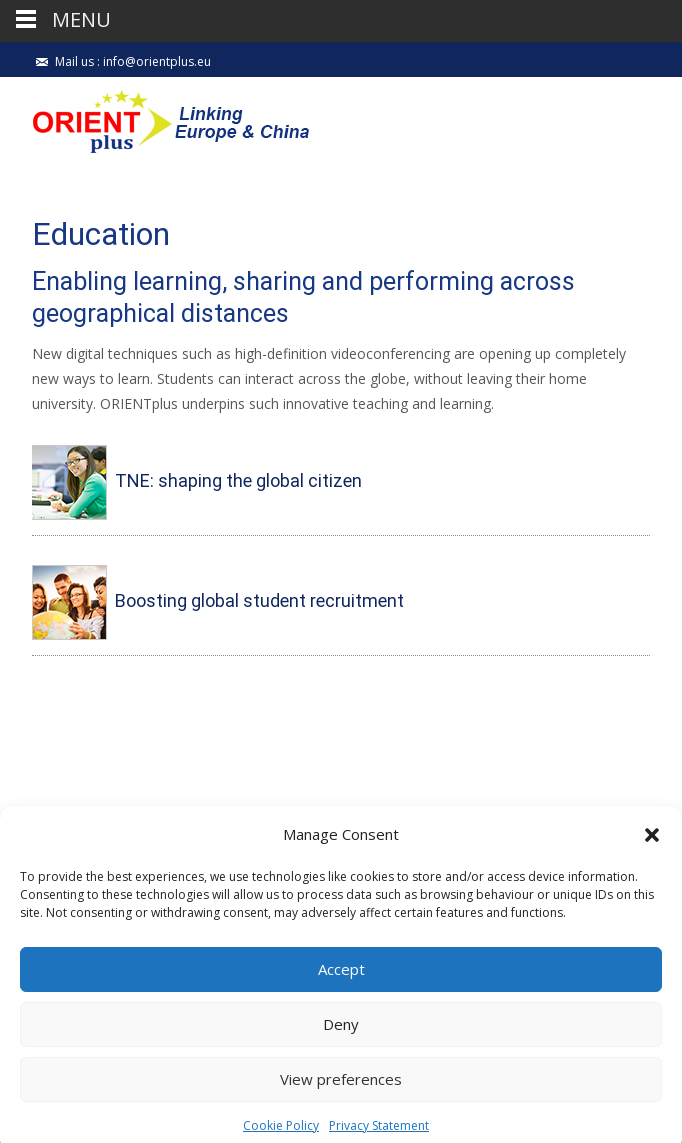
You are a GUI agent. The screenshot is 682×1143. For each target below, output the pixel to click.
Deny (341, 1041)
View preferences (341, 1096)
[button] (652, 851)
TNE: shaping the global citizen (238, 481)
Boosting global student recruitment (259, 601)
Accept (341, 986)
